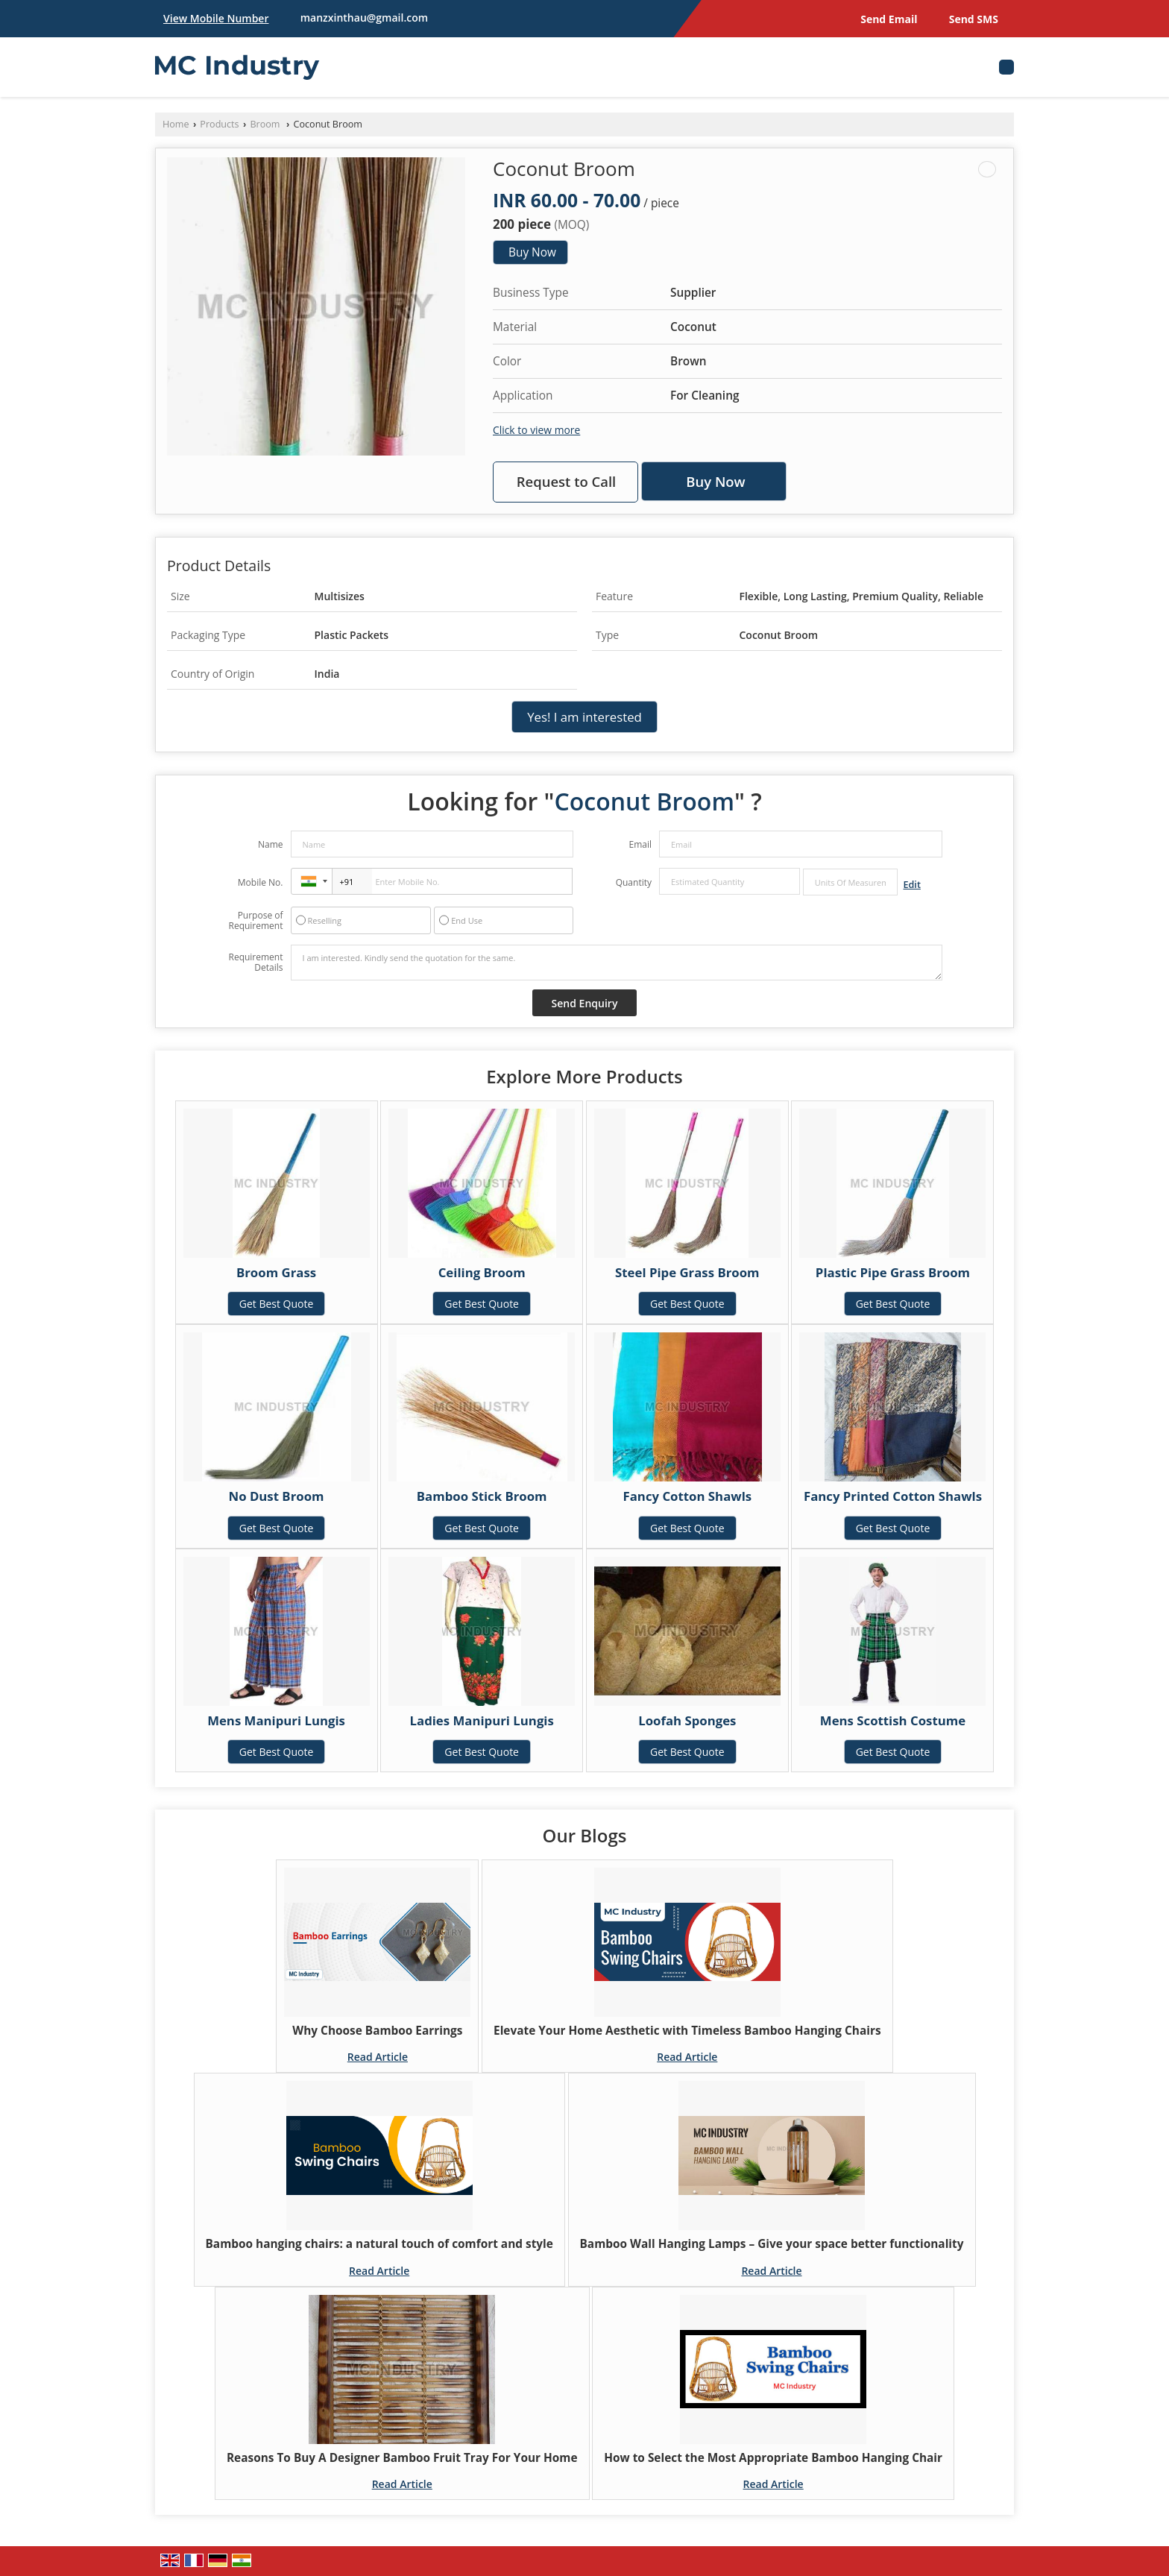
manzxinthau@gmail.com (364, 17)
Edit (912, 884)
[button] (215, 18)
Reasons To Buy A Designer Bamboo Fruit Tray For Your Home (402, 2458)
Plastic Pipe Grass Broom (893, 1272)
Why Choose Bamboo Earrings (377, 2030)
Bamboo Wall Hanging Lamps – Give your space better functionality (772, 2244)
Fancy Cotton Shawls (687, 1496)
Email (640, 844)
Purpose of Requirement (255, 920)
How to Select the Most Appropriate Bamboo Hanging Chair (773, 2458)
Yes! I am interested (584, 716)
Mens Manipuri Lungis (276, 1720)
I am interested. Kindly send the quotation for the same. (616, 962)
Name (270, 844)
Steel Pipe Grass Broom (687, 1272)
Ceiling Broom (482, 1272)
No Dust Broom (276, 1496)
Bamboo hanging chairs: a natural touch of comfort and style (379, 2244)
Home (176, 124)
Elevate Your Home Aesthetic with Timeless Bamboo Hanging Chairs (687, 2030)
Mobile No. (260, 882)
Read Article (377, 2057)
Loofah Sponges (687, 1720)
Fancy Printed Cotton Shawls (893, 1496)
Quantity (634, 882)
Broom (266, 124)
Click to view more (536, 430)
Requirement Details (255, 962)
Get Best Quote (276, 1304)
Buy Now (532, 252)
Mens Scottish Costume (892, 1720)
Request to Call (567, 481)
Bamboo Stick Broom (482, 1496)
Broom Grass (276, 1272)
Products (219, 124)
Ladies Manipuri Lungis (482, 1720)
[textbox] (850, 882)
